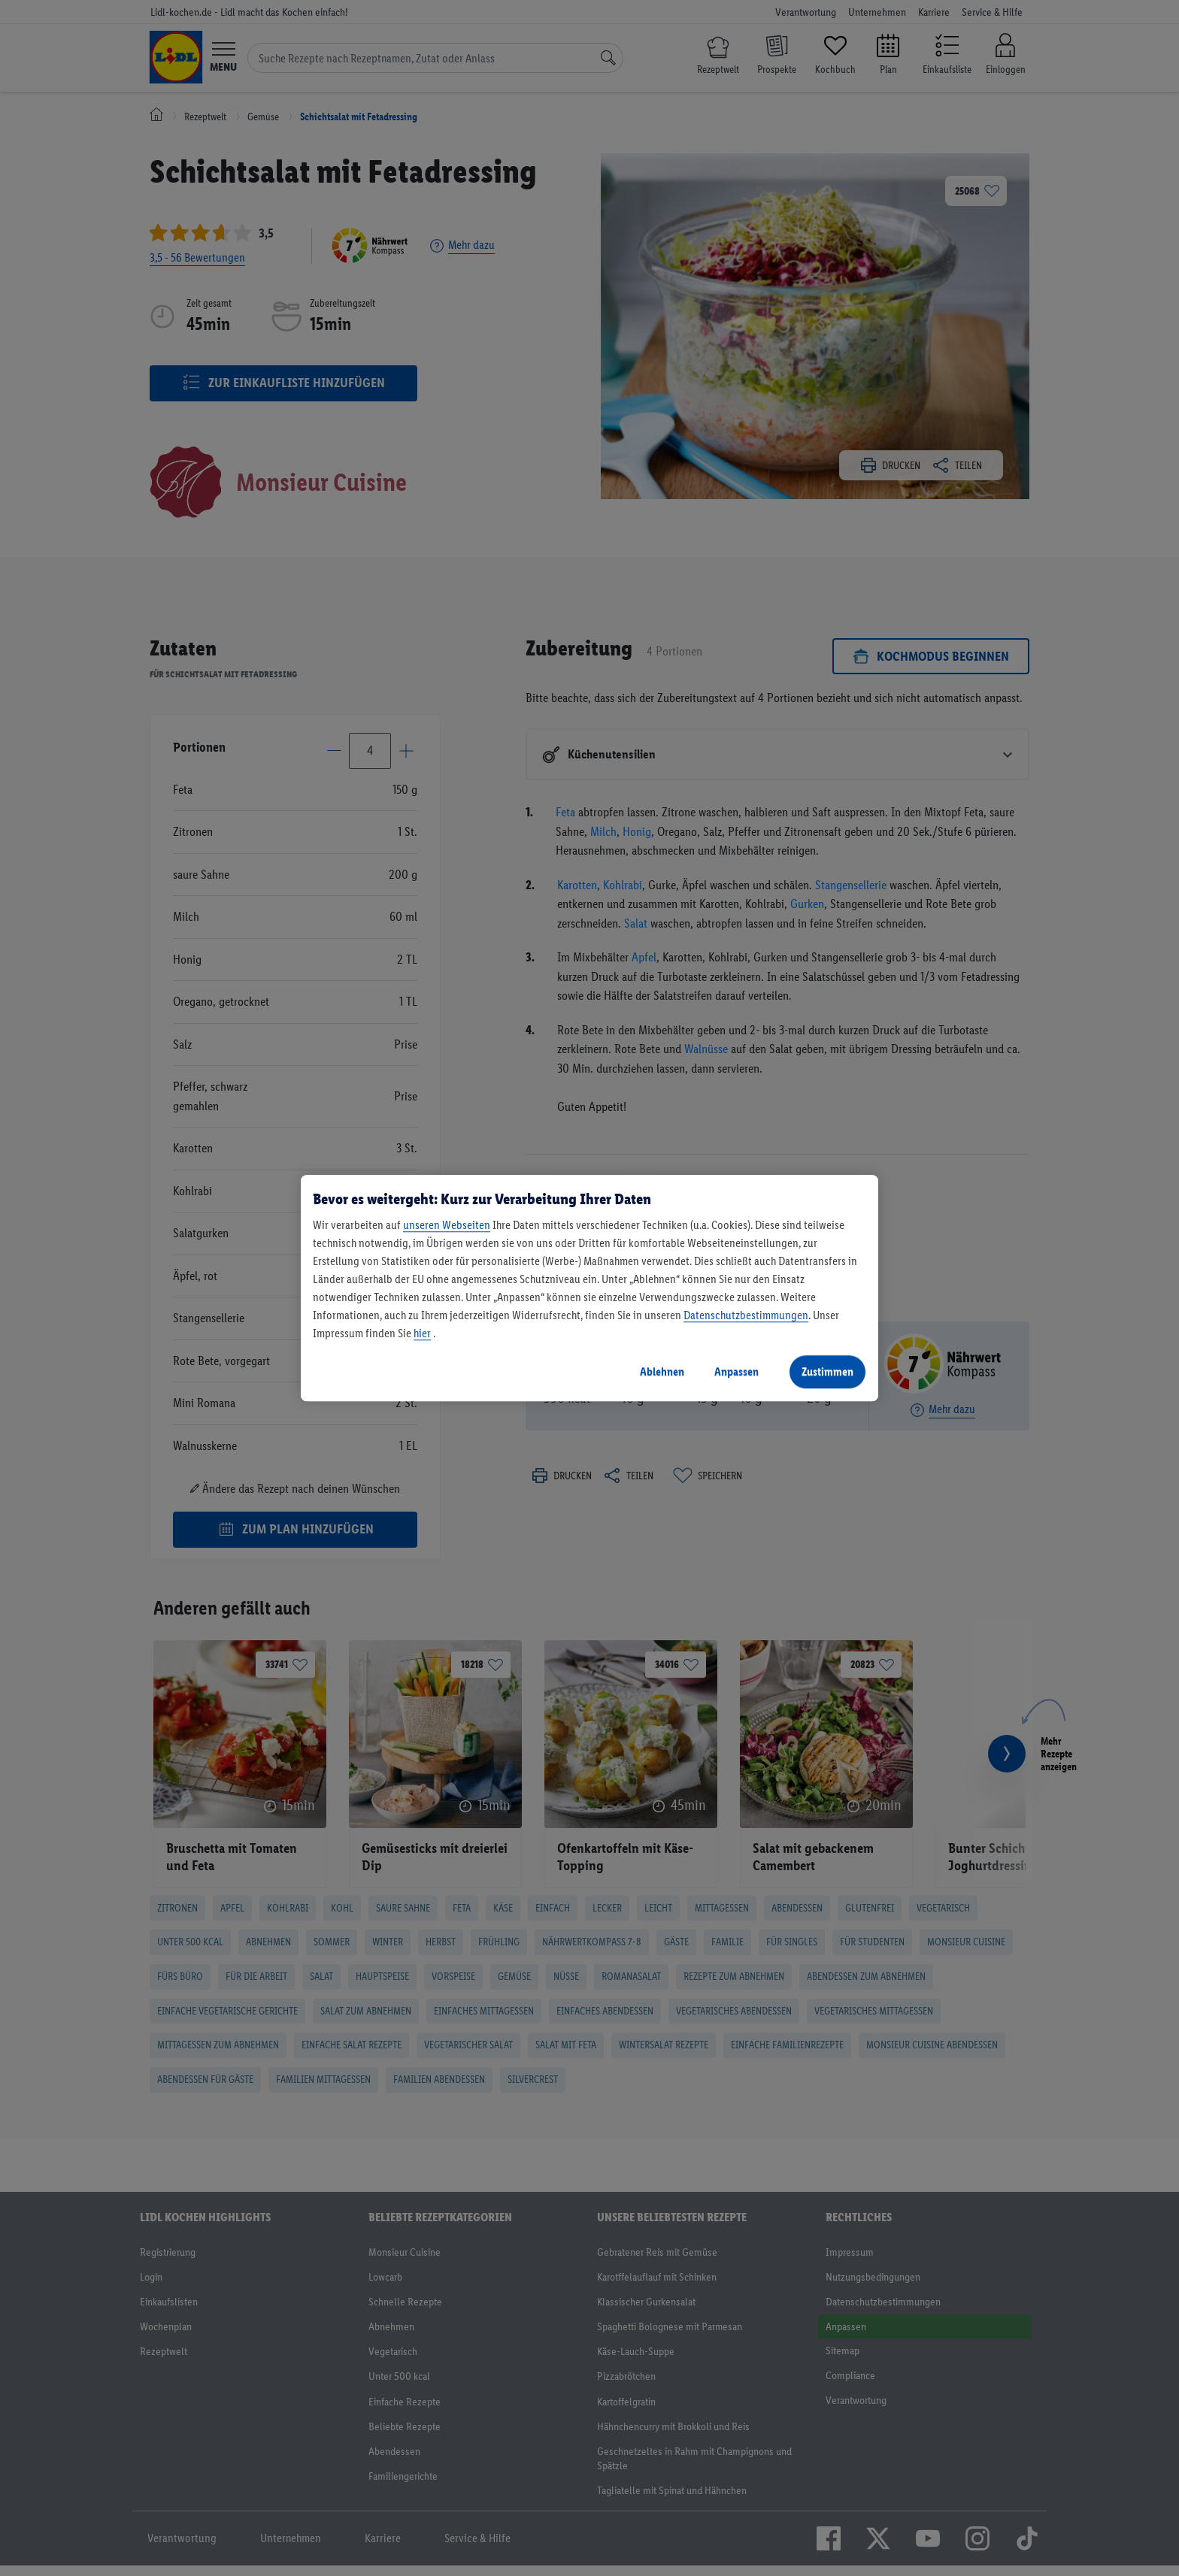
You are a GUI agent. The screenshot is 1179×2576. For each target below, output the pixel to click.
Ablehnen (662, 1371)
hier (422, 1333)
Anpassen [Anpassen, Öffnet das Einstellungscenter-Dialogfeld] (736, 1371)
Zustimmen (827, 1371)
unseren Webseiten (446, 1225)
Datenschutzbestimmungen (745, 1315)
